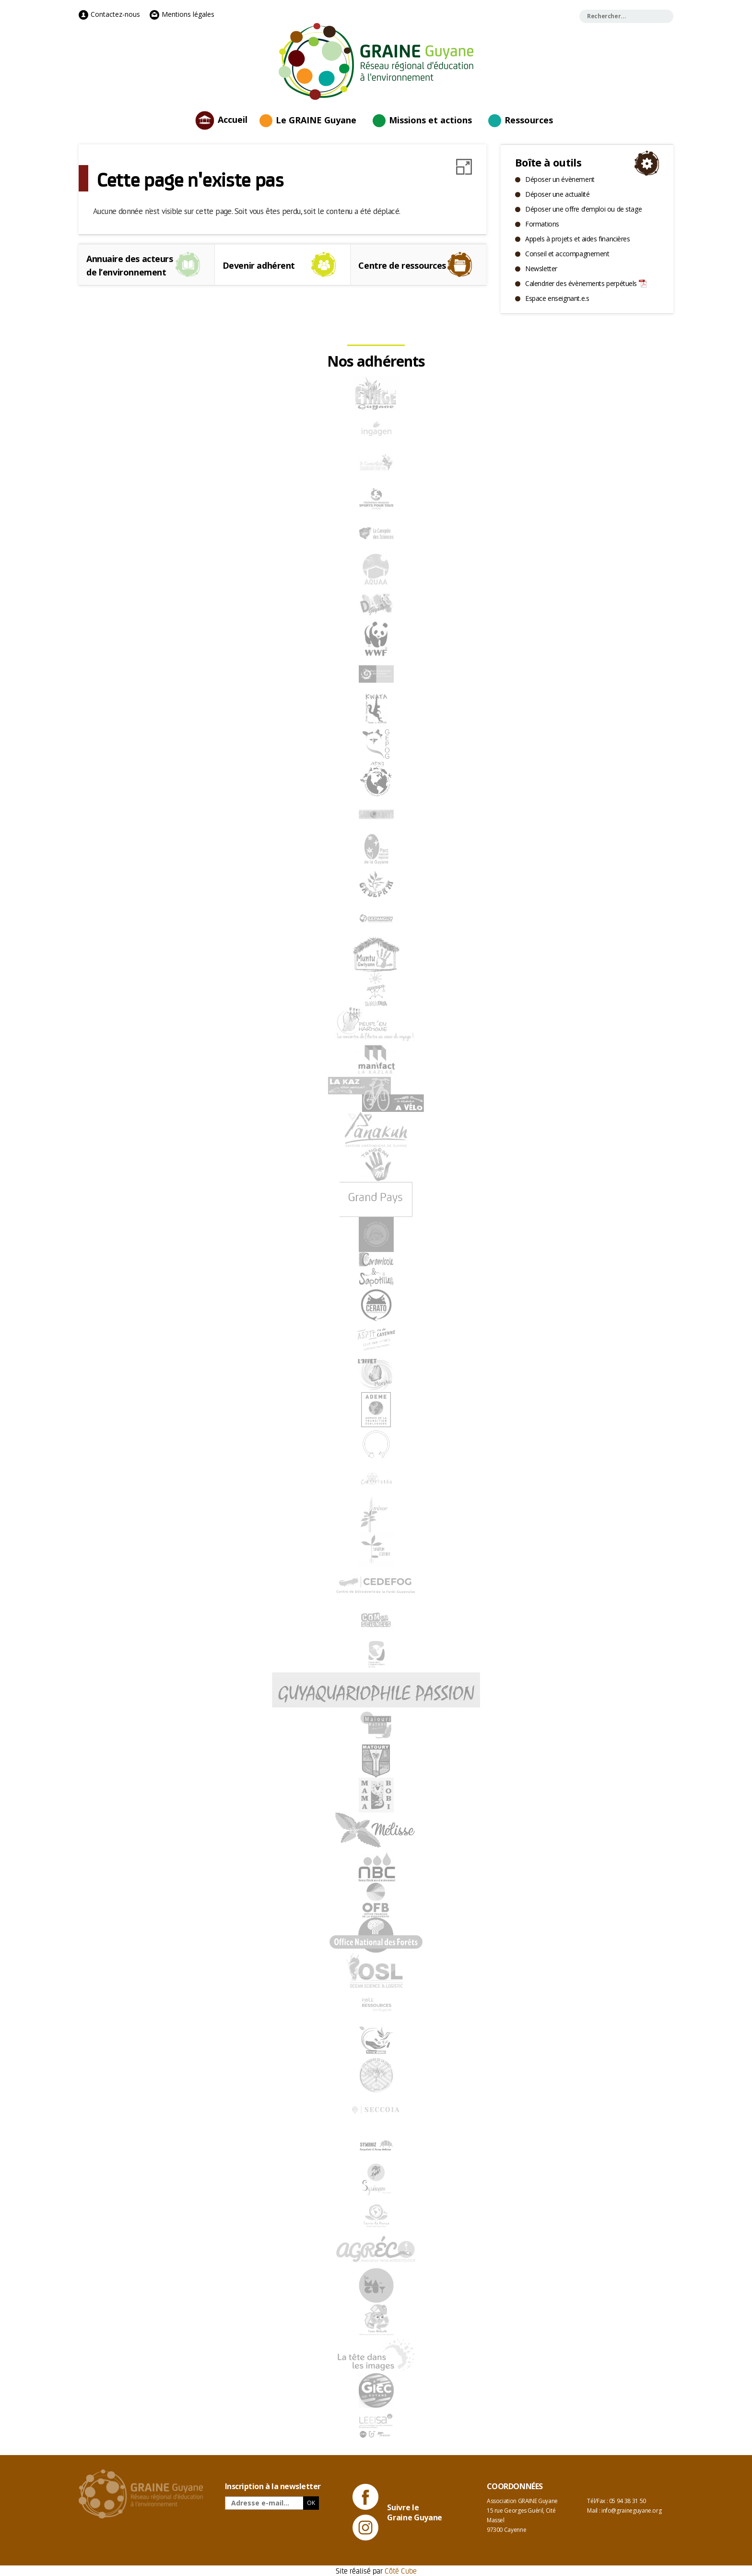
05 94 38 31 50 (627, 2501)
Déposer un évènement (560, 179)
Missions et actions (430, 120)
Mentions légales (182, 14)
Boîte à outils (548, 162)
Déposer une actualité (557, 194)
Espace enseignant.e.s (557, 298)
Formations (542, 223)
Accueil (232, 119)
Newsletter (541, 268)
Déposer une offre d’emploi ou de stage (583, 209)
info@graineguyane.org (631, 2510)
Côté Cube (401, 2570)
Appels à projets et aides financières (577, 238)
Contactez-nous (109, 14)
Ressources (529, 120)
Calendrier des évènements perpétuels (581, 283)
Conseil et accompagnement (567, 253)
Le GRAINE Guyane (316, 120)
